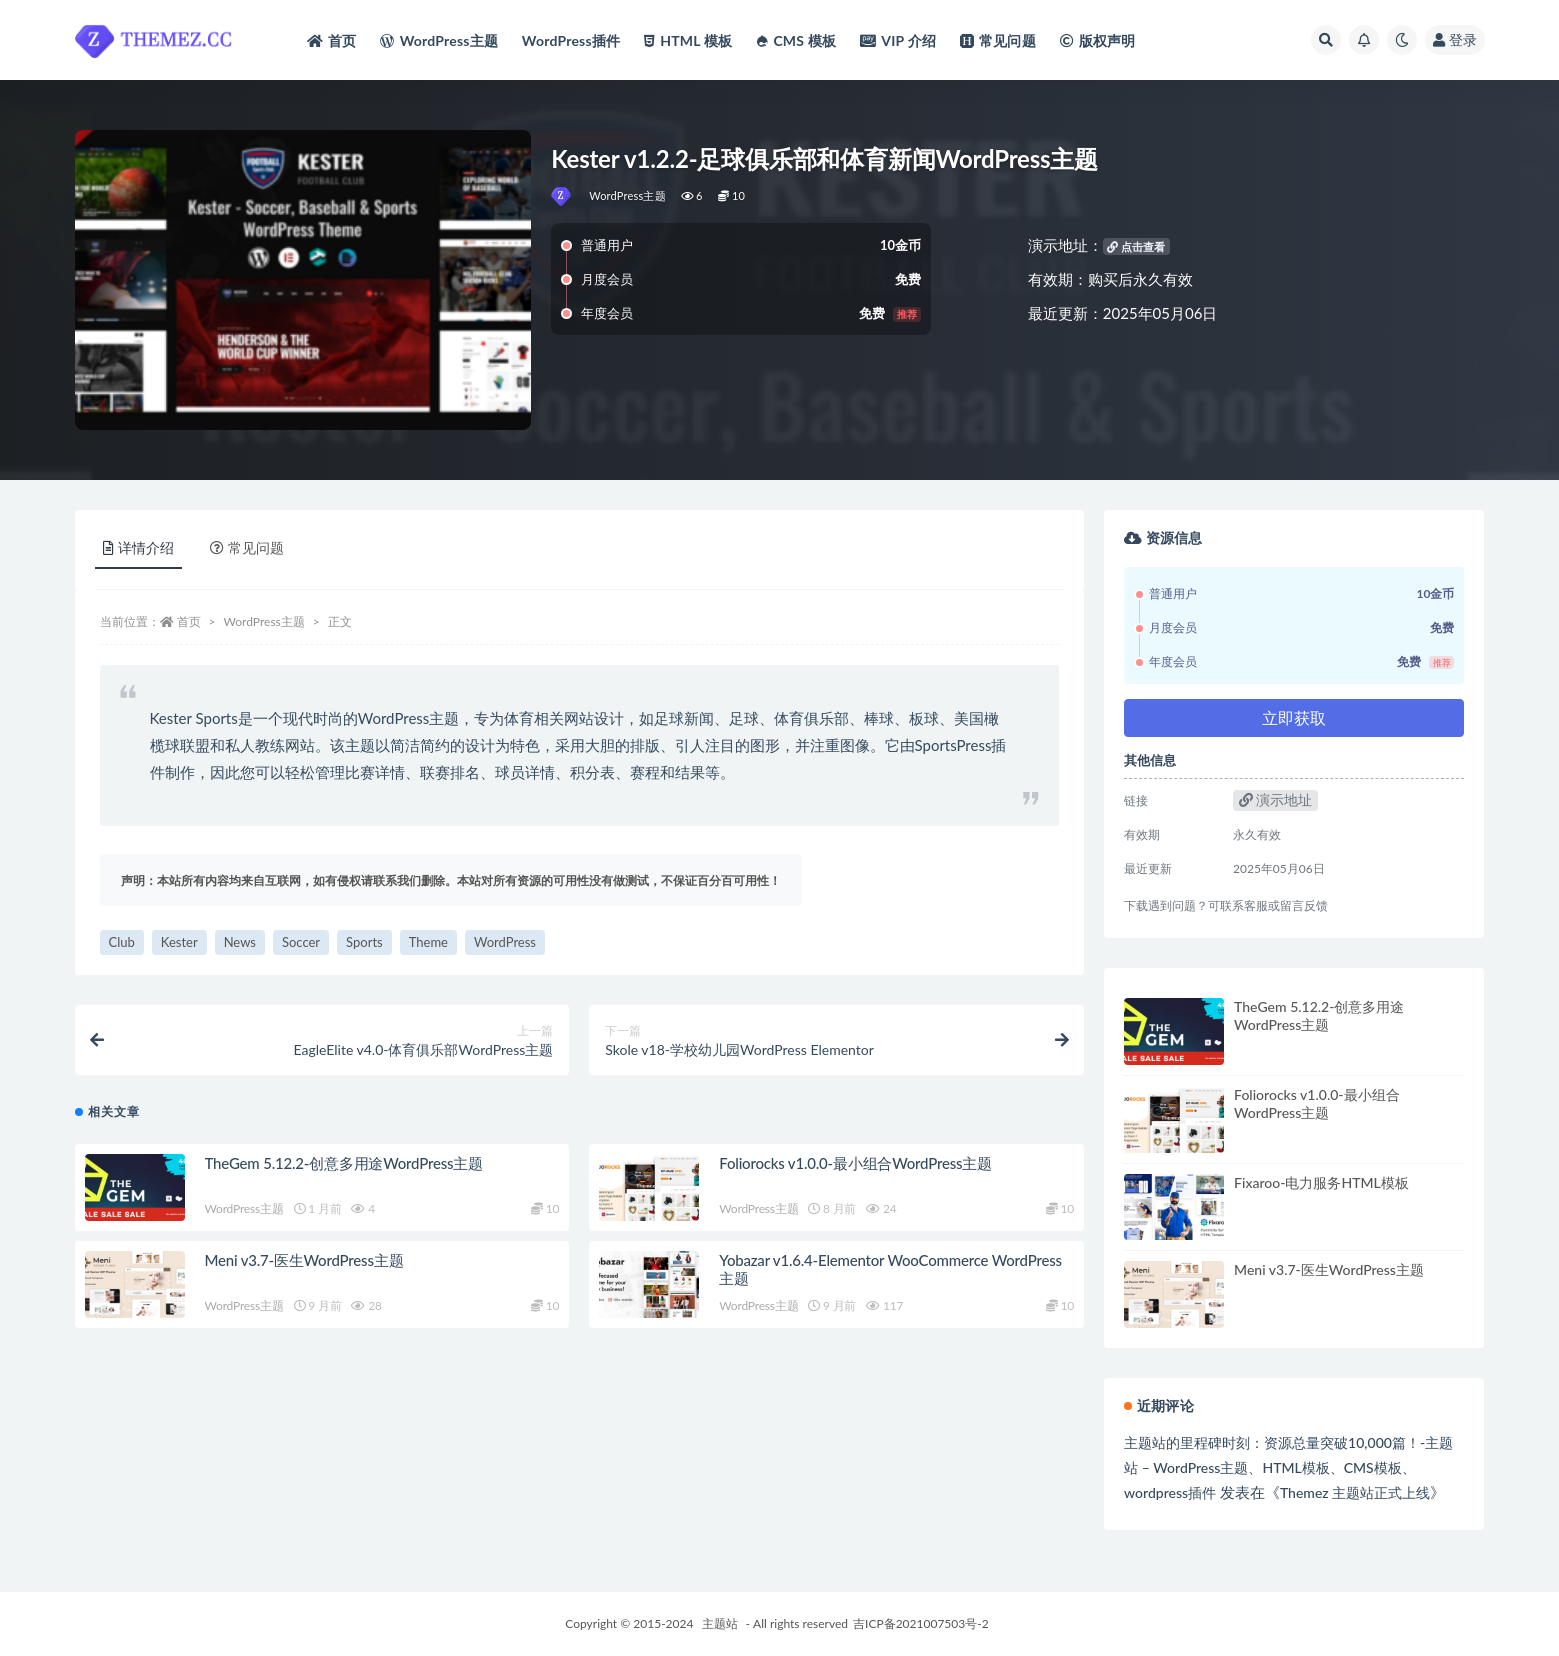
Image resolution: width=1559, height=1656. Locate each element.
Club (122, 942)
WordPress (505, 942)
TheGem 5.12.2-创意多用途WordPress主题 (344, 1163)
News (240, 942)
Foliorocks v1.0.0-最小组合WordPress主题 (855, 1163)
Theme (428, 942)
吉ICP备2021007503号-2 (921, 1623)
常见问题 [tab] (247, 547)
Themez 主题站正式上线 (1355, 1492)
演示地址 (1276, 799)
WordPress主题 (627, 195)
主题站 (720, 1623)
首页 (189, 621)
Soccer (301, 942)
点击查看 (1136, 246)
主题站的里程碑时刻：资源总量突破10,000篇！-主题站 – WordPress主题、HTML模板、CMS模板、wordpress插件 (1288, 1467)
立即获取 (1294, 717)
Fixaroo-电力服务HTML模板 (1321, 1182)
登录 (1455, 39)
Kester (179, 942)
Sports (364, 942)
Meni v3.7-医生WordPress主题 (304, 1260)
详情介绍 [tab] (138, 547)
